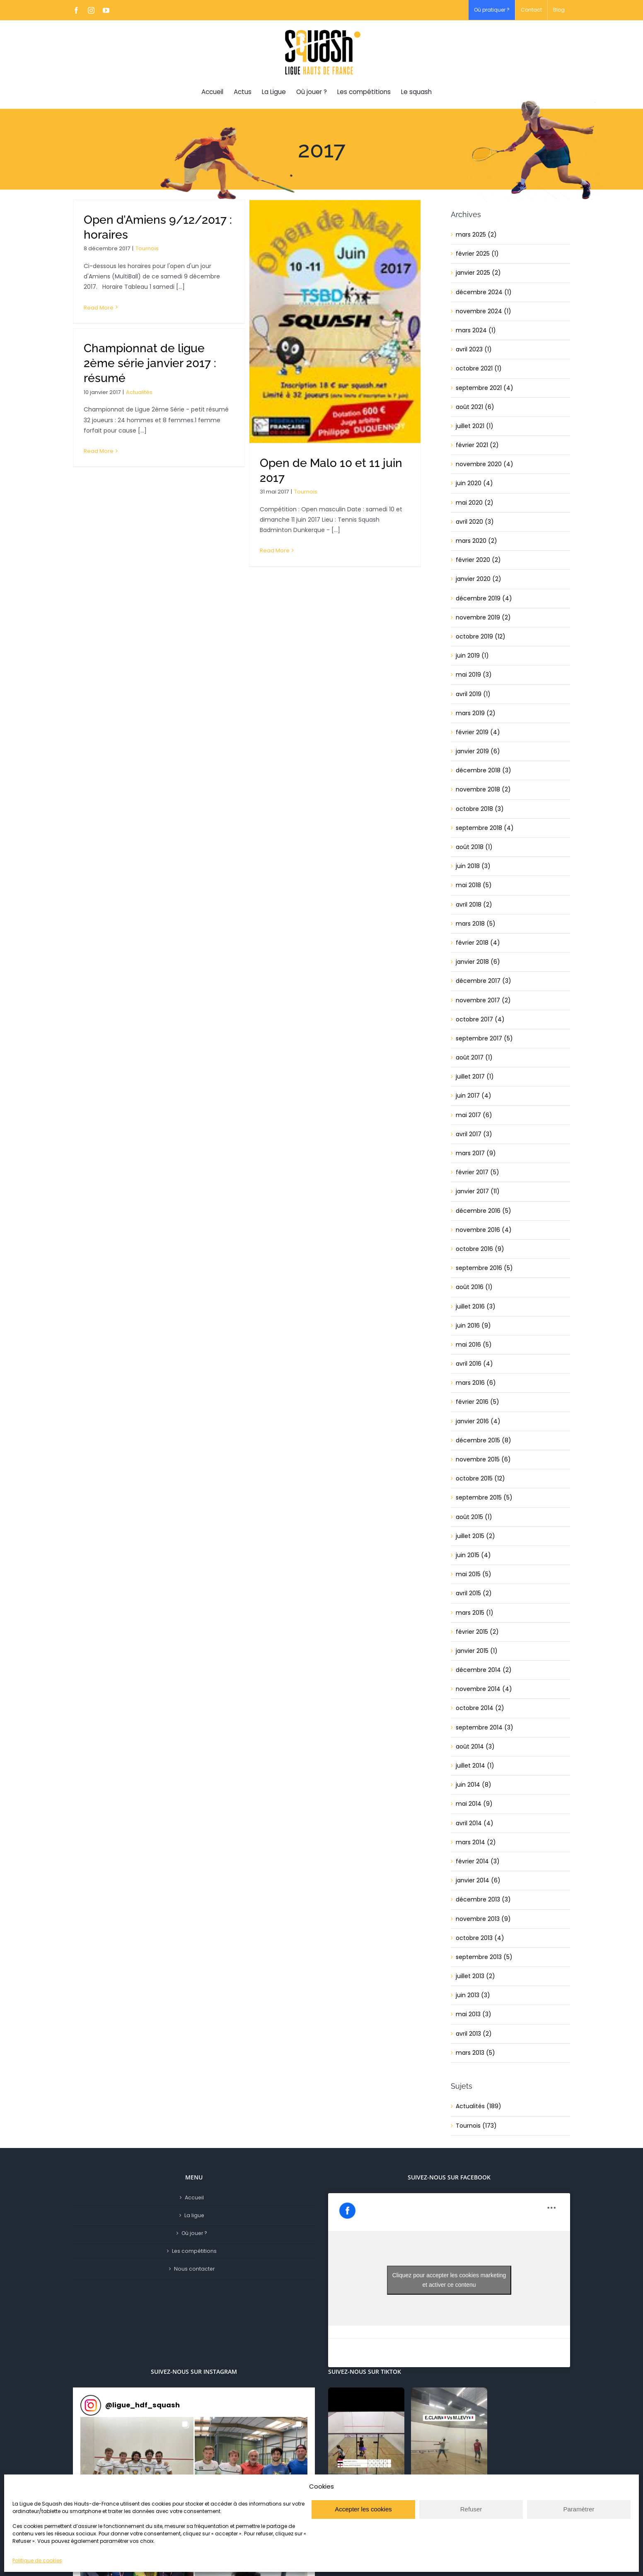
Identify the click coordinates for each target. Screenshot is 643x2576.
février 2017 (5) (477, 1172)
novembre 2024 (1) (483, 311)
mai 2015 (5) (473, 1574)
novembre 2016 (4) (484, 1230)
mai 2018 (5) (474, 885)
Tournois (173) (476, 2125)
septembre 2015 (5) (484, 1497)
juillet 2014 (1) (475, 1765)
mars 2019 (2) (476, 713)
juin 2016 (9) (473, 1325)
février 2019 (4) (478, 732)
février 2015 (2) (477, 1632)
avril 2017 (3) (474, 1134)
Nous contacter (194, 2268)
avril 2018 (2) (474, 904)
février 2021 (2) (477, 445)
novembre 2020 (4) (484, 464)
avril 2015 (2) (474, 1593)
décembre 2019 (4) (484, 598)
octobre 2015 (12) (480, 1478)
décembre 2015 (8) (483, 1440)
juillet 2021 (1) (474, 426)
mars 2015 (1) (474, 1612)
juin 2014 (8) (473, 1784)
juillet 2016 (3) (476, 1306)
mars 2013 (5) (475, 2053)
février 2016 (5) (477, 1402)
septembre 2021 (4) (484, 388)
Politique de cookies (37, 2560)
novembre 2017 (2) (483, 1000)
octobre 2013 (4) (480, 1938)
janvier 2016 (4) (478, 1421)
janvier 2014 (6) (478, 1880)
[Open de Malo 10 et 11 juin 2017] (335, 321)
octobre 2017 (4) (480, 1019)
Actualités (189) (478, 2106)
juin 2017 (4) (473, 1095)
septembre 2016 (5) (484, 1268)
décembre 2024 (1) (484, 292)
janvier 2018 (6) (478, 962)
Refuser (471, 2509)
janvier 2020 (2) (478, 579)
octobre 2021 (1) (479, 368)
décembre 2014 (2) (484, 1670)
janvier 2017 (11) (478, 1191)
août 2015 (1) (474, 1517)
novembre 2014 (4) (484, 1689)
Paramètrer (578, 2509)
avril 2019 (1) (473, 694)
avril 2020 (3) (475, 522)
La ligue (194, 2215)
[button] (136, 2473)
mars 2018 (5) (476, 923)
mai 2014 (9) (474, 1804)
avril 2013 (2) (474, 2033)
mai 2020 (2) (474, 502)
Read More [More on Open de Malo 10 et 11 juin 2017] (275, 550)
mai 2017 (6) (474, 1115)
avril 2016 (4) (474, 1363)
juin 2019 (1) (472, 655)
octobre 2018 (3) (480, 809)
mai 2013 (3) (473, 2014)
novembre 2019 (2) (483, 617)
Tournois (147, 248)
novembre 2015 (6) (483, 1459)
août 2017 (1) (474, 1057)
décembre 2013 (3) (483, 1899)
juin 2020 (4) (474, 483)
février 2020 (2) (478, 560)
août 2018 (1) (474, 847)
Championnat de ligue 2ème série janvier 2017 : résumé (150, 363)
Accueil (194, 2197)
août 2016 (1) (474, 1287)
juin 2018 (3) (473, 866)
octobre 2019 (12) (480, 636)
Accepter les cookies (363, 2509)
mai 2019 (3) (474, 674)
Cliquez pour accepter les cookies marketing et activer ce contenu (449, 2280)
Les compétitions (194, 2250)
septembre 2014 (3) (484, 1727)
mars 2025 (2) (476, 234)
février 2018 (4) (478, 942)
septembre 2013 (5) (484, 1957)
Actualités (139, 392)
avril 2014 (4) (474, 1823)
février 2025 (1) (477, 253)
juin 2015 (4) (473, 1555)
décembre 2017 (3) (483, 981)
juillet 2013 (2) (475, 1976)
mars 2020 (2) (476, 541)
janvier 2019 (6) (478, 751)
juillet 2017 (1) (475, 1076)
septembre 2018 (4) (485, 828)
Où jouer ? (194, 2233)
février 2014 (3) (478, 1861)
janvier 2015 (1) (477, 1651)
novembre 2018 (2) (483, 789)
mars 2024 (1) (476, 330)
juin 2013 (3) (473, 1995)
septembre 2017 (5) (484, 1038)
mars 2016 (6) (476, 1383)
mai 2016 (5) (474, 1344)
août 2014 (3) (475, 1746)
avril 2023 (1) (474, 349)
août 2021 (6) (475, 407)
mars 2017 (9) (476, 1153)
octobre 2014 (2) (480, 1708)
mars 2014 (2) (476, 1842)
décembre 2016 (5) (483, 1211)
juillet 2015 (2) (475, 1536)
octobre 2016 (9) (480, 1249)
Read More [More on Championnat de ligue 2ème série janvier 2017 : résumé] (99, 451)
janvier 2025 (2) (478, 272)
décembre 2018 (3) (483, 770)
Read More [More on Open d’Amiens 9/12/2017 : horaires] (99, 308)
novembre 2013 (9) (483, 1919)
